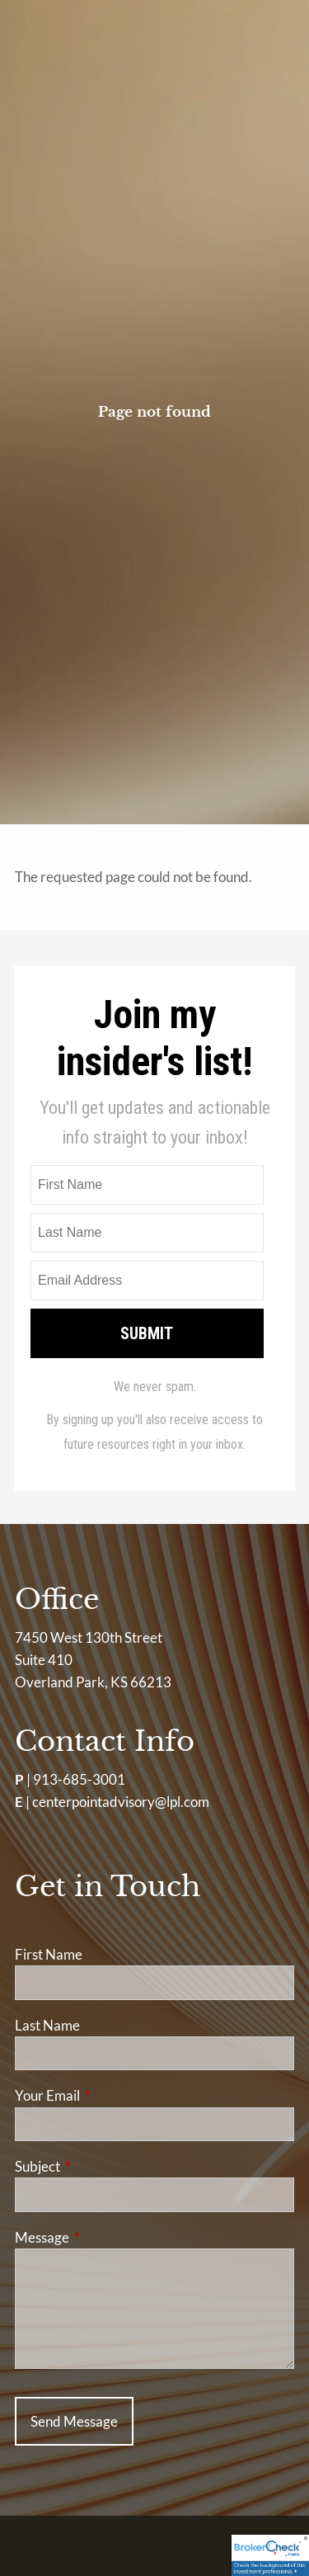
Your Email (111, 2095)
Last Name (47, 2025)
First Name (48, 1954)
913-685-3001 (79, 1779)
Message (106, 2237)
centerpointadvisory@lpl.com (120, 1801)
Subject (101, 2166)
